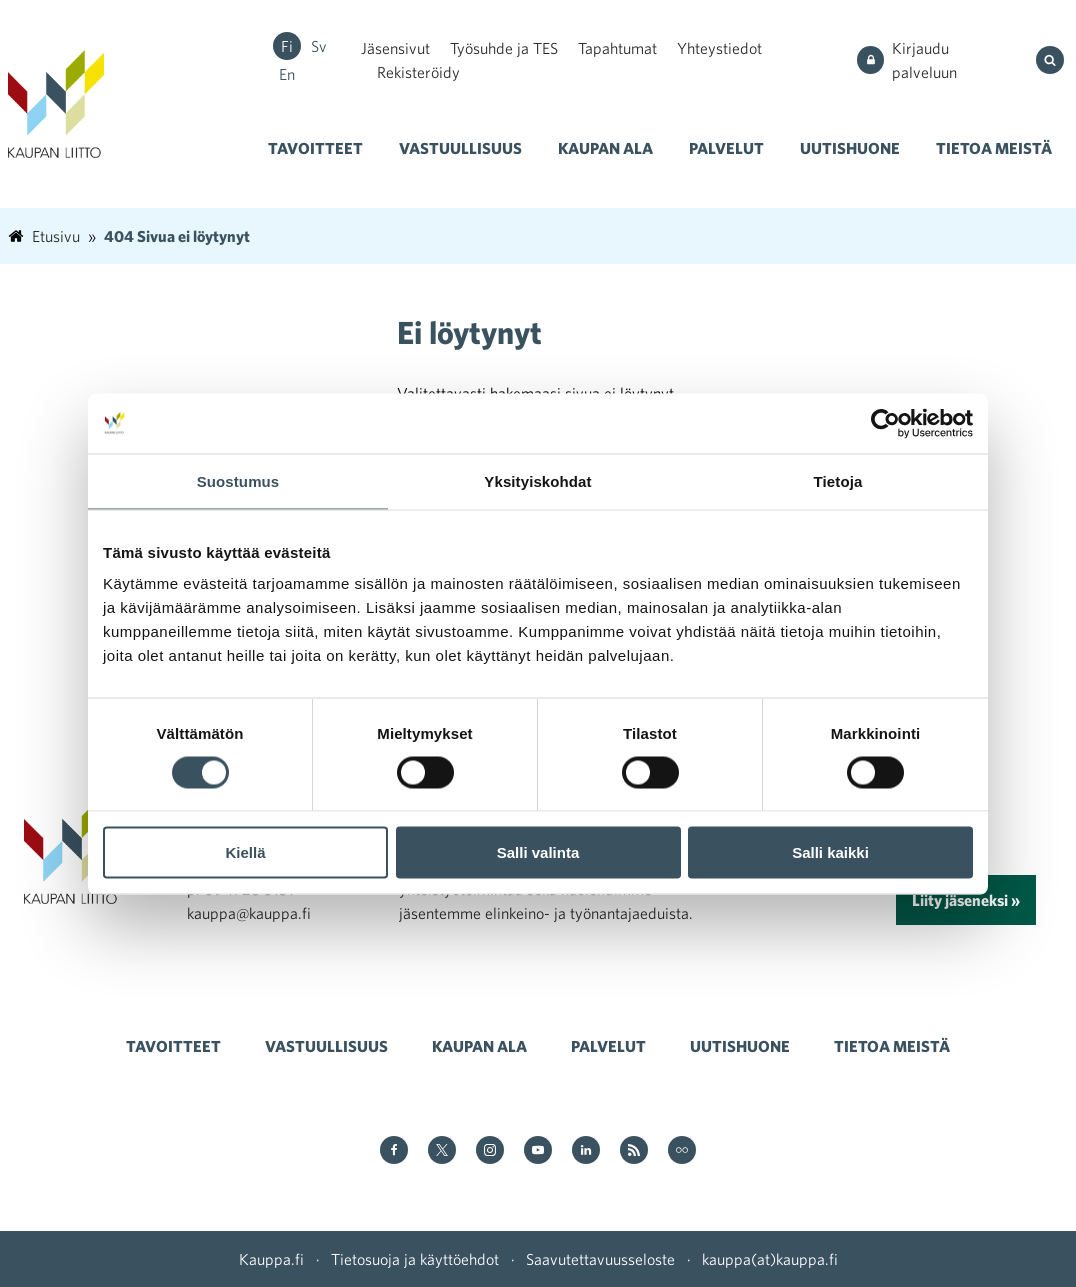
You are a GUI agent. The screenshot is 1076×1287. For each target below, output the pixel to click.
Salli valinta (538, 852)
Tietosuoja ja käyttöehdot (415, 1259)
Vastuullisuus (460, 148)
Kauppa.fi (271, 1259)
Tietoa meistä (994, 148)
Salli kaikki (830, 852)
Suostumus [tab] (238, 480)
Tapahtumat (617, 48)
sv (319, 46)
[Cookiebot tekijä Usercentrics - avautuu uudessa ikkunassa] (885, 423)
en (287, 74)
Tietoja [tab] (838, 480)
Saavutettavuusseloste (600, 1259)
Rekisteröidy (418, 72)
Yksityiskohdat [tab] (537, 480)
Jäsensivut (395, 48)
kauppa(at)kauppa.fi (770, 1259)
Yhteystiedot (719, 48)
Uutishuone (850, 148)
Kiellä (245, 852)
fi (287, 46)
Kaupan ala (605, 148)
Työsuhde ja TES (504, 48)
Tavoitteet (315, 148)
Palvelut (726, 148)
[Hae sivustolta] (1052, 60)
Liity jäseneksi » (966, 900)
